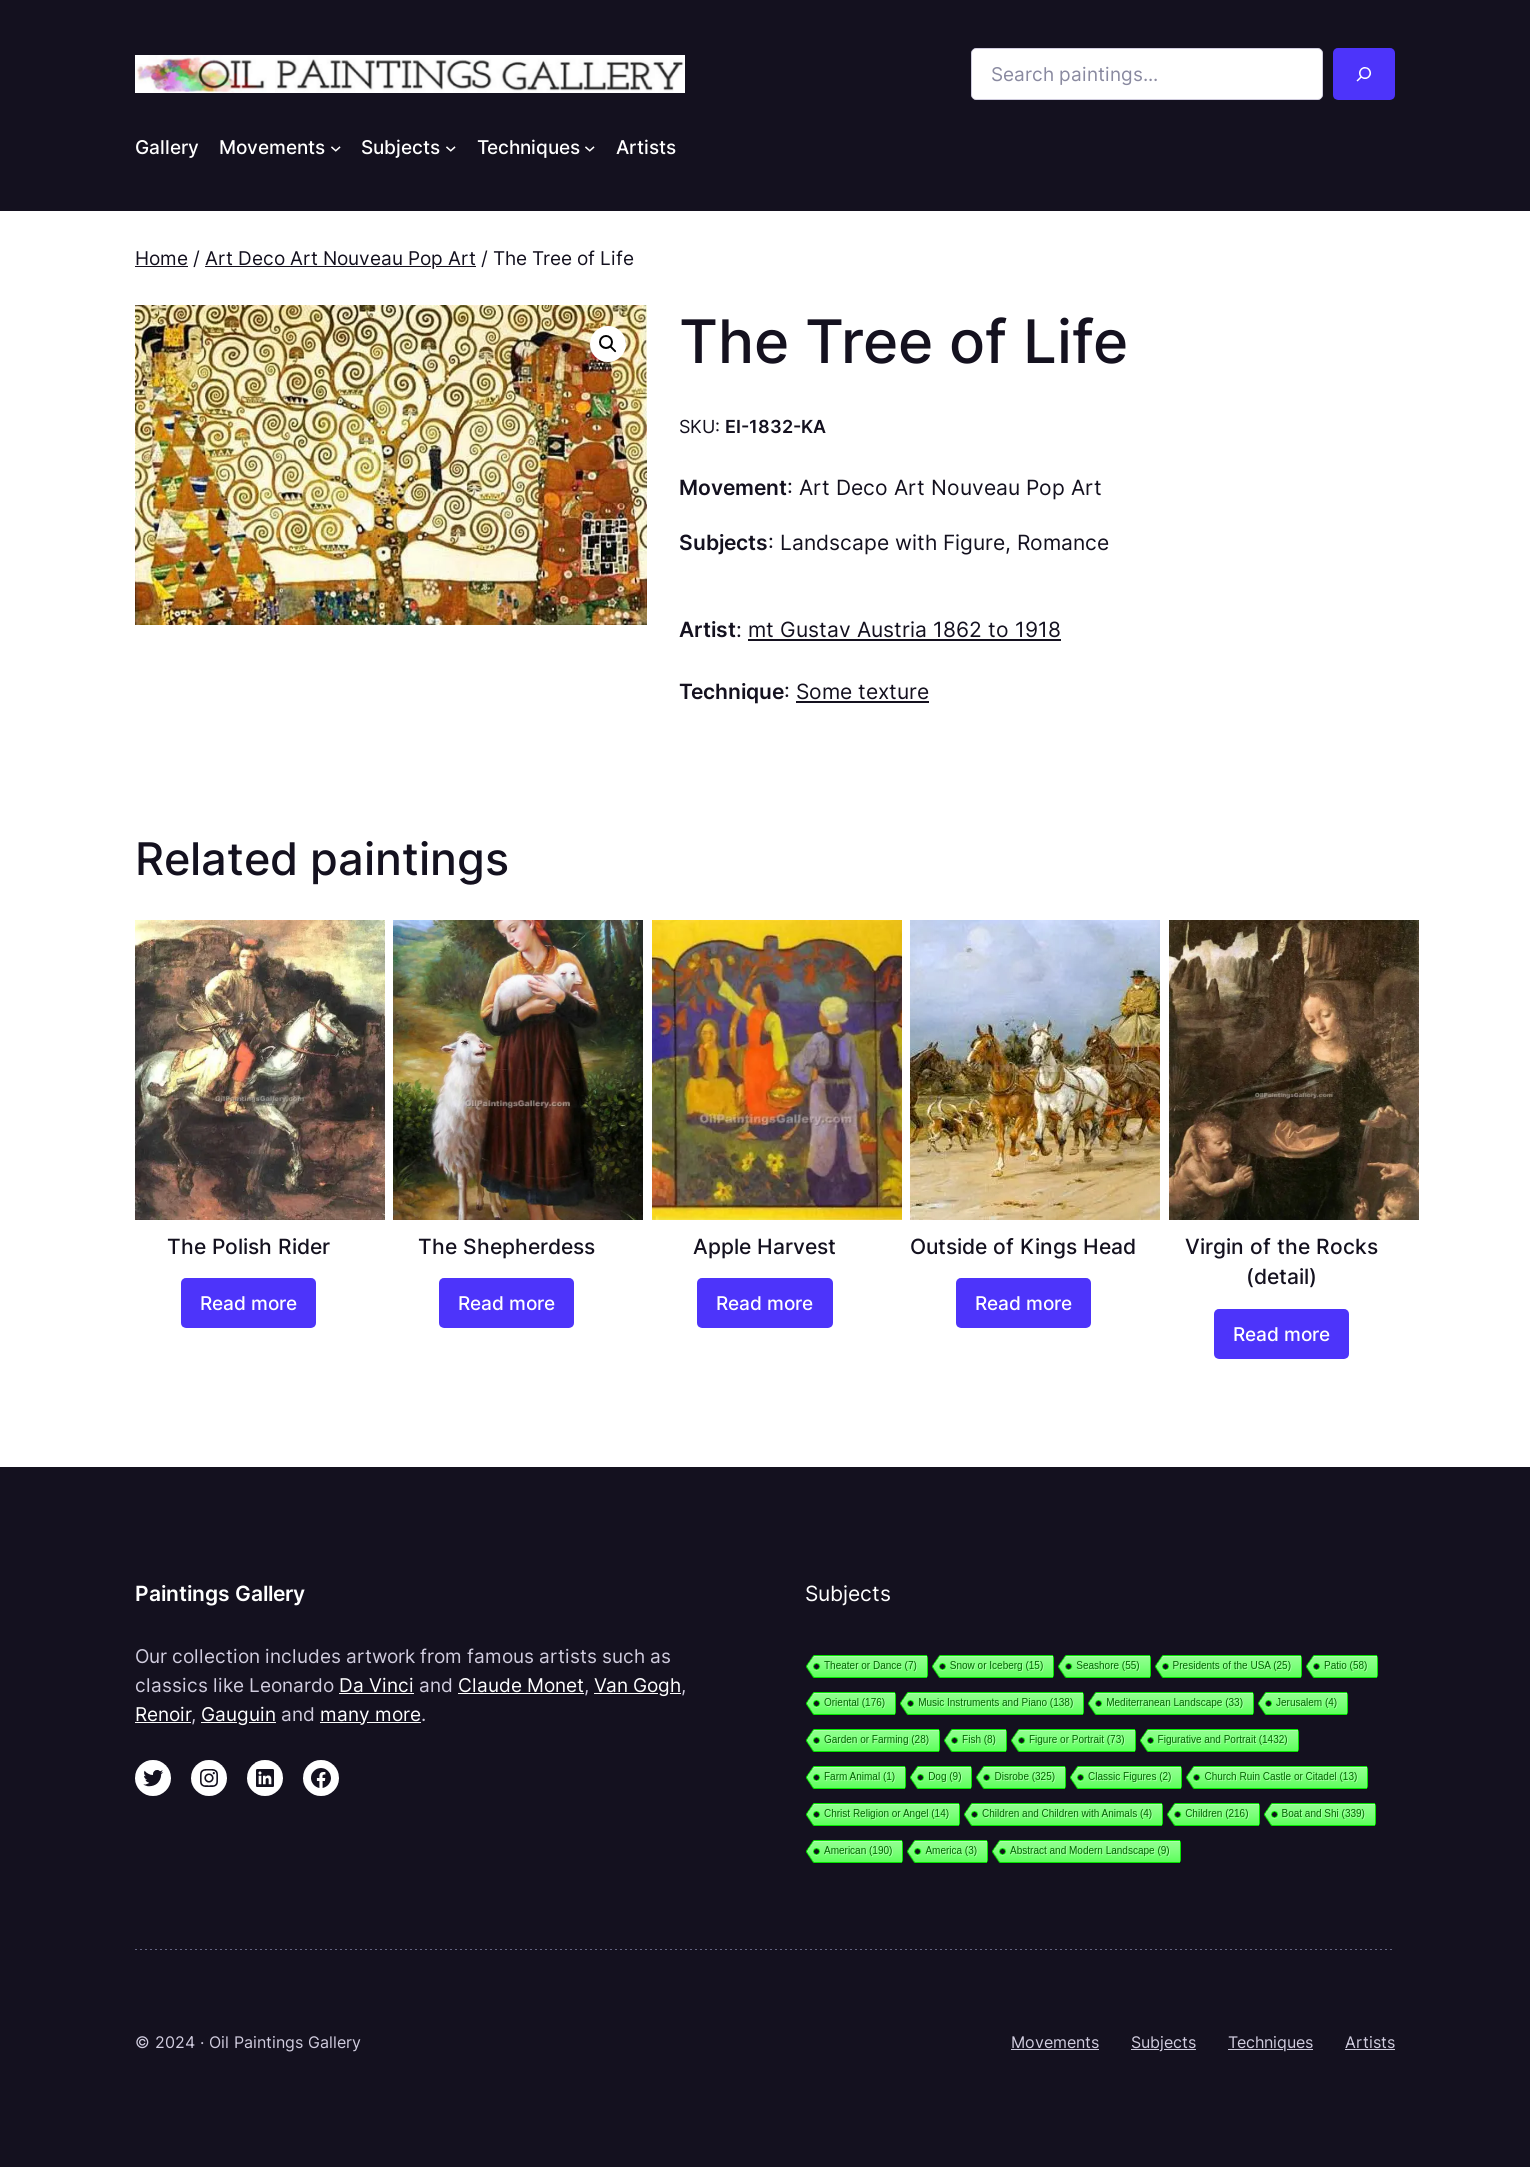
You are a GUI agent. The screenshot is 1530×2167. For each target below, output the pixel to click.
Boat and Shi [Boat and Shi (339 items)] (1323, 1813)
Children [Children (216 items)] (1216, 1813)
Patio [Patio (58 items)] (1345, 1665)
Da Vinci (376, 1685)
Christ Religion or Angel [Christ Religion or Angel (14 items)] (886, 1813)
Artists (1370, 2042)
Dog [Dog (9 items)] (944, 1776)
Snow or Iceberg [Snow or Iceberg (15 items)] (996, 1665)
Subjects (1163, 2042)
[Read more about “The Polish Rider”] (248, 1303)
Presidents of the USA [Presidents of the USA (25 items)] (1232, 1665)
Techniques (1270, 2042)
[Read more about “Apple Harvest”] (764, 1303)
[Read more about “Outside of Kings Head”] (1023, 1303)
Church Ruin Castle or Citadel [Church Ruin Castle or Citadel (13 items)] (1280, 1776)
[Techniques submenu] (590, 147)
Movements (1055, 2042)
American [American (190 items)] (858, 1850)
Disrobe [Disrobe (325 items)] (1024, 1776)
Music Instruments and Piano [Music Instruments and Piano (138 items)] (995, 1702)
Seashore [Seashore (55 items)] (1107, 1665)
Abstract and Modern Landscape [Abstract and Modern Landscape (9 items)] (1090, 1850)
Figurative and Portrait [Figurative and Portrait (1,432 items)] (1223, 1739)
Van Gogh (637, 1685)
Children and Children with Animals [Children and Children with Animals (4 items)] (1067, 1813)
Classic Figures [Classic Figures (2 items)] (1129, 1776)
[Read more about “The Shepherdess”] (506, 1303)
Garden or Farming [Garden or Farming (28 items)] (876, 1739)
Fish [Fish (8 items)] (979, 1739)
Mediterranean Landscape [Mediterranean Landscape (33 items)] (1174, 1702)
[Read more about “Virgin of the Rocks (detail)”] (1281, 1334)
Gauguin (238, 1714)
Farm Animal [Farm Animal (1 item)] (859, 1776)
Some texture (862, 691)
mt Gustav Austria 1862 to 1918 (904, 629)
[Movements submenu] (336, 147)
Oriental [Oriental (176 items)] (854, 1702)
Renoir (163, 1714)
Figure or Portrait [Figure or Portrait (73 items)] (1077, 1739)
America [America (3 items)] (951, 1850)
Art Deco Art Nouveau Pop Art (340, 258)
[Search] (1364, 74)
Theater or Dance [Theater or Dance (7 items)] (870, 1665)
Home (161, 258)
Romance (1063, 542)
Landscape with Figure (892, 542)
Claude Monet (521, 1685)
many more (370, 1714)
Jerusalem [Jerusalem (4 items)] (1306, 1702)
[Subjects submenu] (451, 147)
